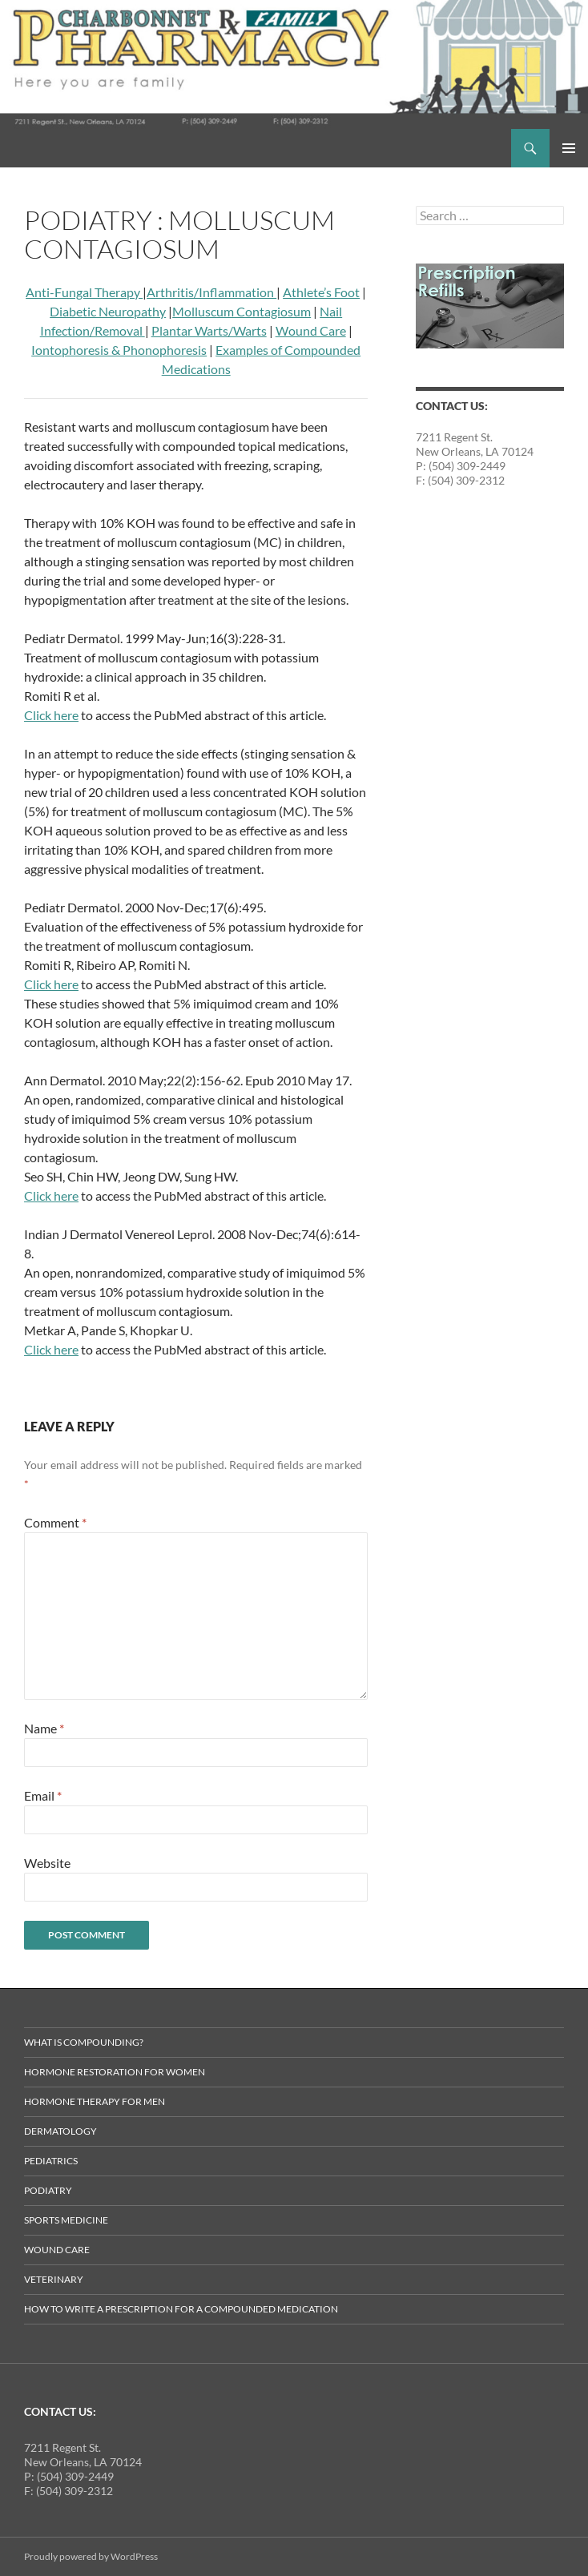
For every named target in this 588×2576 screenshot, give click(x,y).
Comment (55, 1522)
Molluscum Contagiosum (241, 311)
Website (47, 1862)
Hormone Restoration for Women (114, 2072)
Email (43, 1795)
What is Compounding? (83, 2042)
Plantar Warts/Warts (209, 330)
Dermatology (60, 2131)
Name (44, 1728)
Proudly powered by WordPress (91, 2556)
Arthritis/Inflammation (211, 292)
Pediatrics (51, 2161)
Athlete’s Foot (321, 292)
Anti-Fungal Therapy (84, 292)
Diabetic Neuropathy (108, 311)
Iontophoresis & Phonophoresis (119, 349)
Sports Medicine (66, 2220)
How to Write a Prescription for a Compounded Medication (181, 2309)
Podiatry (48, 2190)
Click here (51, 714)
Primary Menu (569, 148)
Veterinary (53, 2279)
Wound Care (311, 330)
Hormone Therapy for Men (94, 2101)
